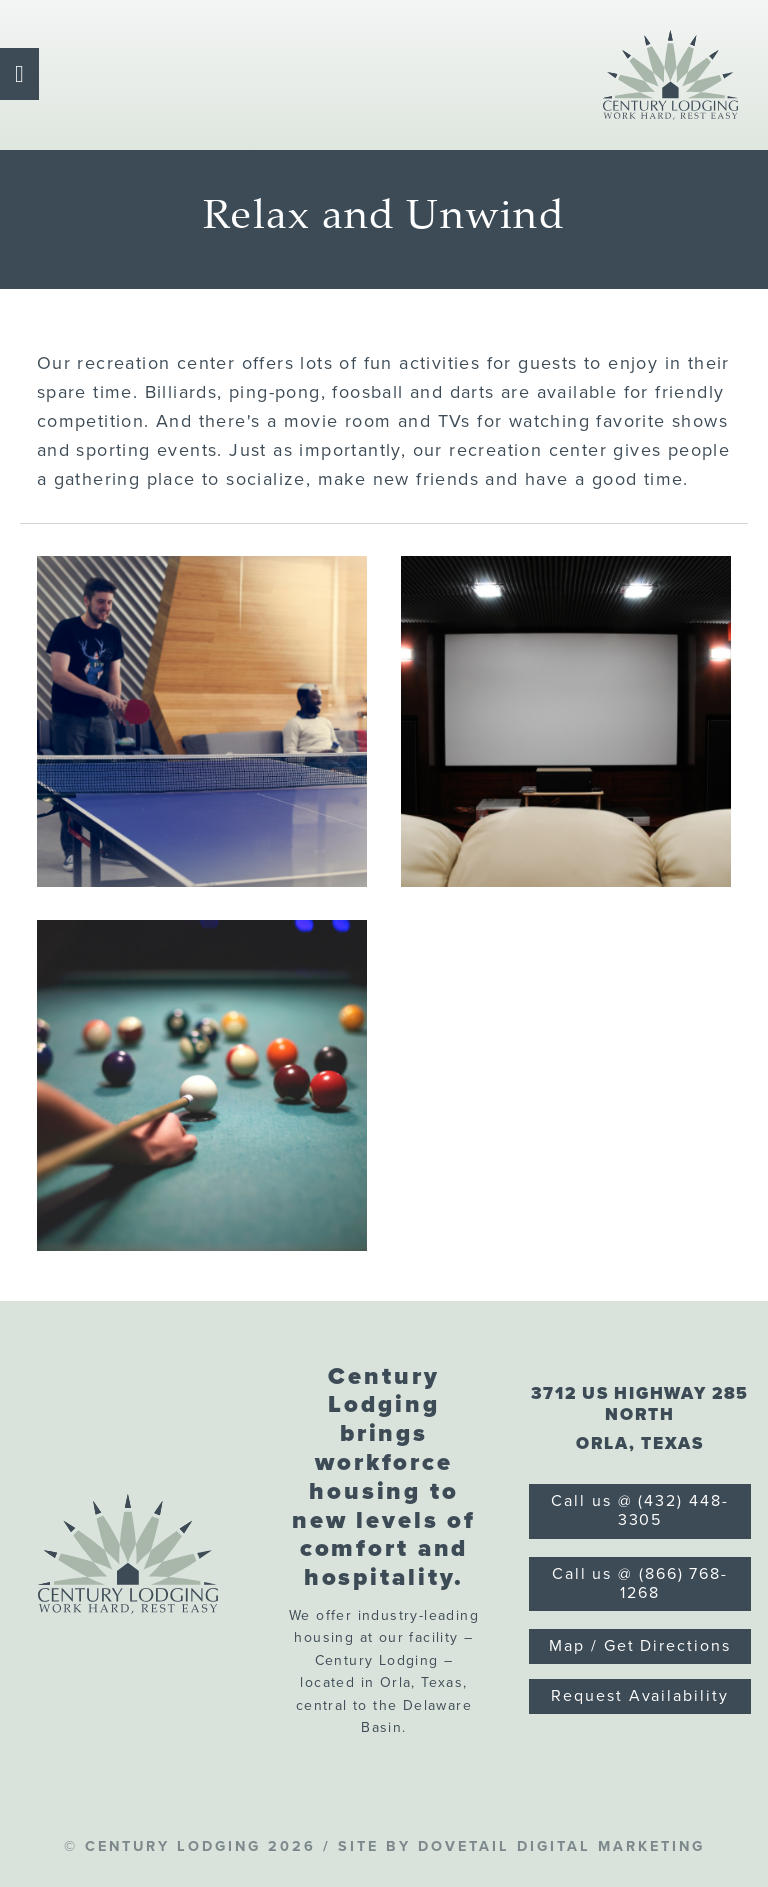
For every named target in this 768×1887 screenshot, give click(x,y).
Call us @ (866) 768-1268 (640, 1583)
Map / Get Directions (639, 1646)
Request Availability (639, 1696)
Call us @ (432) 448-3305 (639, 1510)
